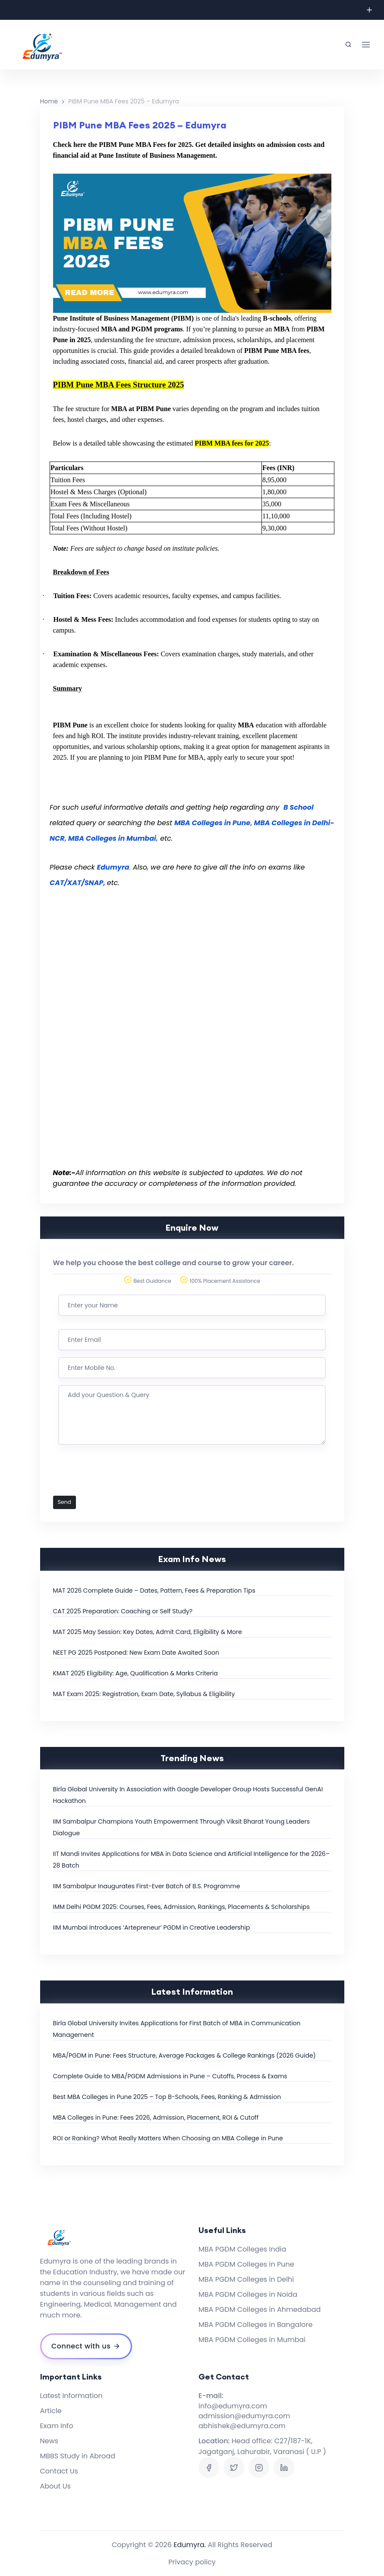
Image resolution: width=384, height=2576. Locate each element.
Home (49, 101)
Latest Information (71, 2396)
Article (51, 2411)
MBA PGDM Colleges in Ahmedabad (259, 2309)
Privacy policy (192, 2562)
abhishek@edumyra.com (242, 2426)
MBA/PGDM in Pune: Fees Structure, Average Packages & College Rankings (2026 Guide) (184, 2055)
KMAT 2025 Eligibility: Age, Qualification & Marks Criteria (135, 1673)
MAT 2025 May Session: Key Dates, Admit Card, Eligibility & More (147, 1632)
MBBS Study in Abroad (78, 2456)
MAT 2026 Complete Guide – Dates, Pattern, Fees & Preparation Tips (154, 1590)
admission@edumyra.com (244, 2416)
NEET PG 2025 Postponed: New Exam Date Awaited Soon (136, 1652)
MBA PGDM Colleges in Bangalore (255, 2325)
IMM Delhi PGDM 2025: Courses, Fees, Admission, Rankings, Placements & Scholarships (181, 1906)
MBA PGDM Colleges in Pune (246, 2264)
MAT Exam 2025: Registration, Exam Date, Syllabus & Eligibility (144, 1694)
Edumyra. (189, 2545)
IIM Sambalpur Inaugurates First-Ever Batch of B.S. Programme (146, 1886)
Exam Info (56, 2426)
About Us (55, 2486)
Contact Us (59, 2471)
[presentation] (123, 1474)
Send (65, 1502)
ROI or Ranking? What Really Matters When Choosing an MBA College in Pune (168, 2138)
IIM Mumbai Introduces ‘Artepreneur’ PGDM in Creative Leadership (151, 1927)
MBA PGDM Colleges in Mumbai (251, 2340)
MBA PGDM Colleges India (242, 2249)
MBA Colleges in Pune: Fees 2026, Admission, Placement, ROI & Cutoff (156, 2117)
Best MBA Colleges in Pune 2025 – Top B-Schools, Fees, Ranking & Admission (167, 2097)
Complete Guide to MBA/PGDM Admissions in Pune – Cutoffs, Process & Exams (170, 2076)
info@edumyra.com (232, 2406)
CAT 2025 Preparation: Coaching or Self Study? (123, 1611)
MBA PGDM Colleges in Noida (247, 2294)
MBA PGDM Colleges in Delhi (246, 2279)
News (49, 2441)
